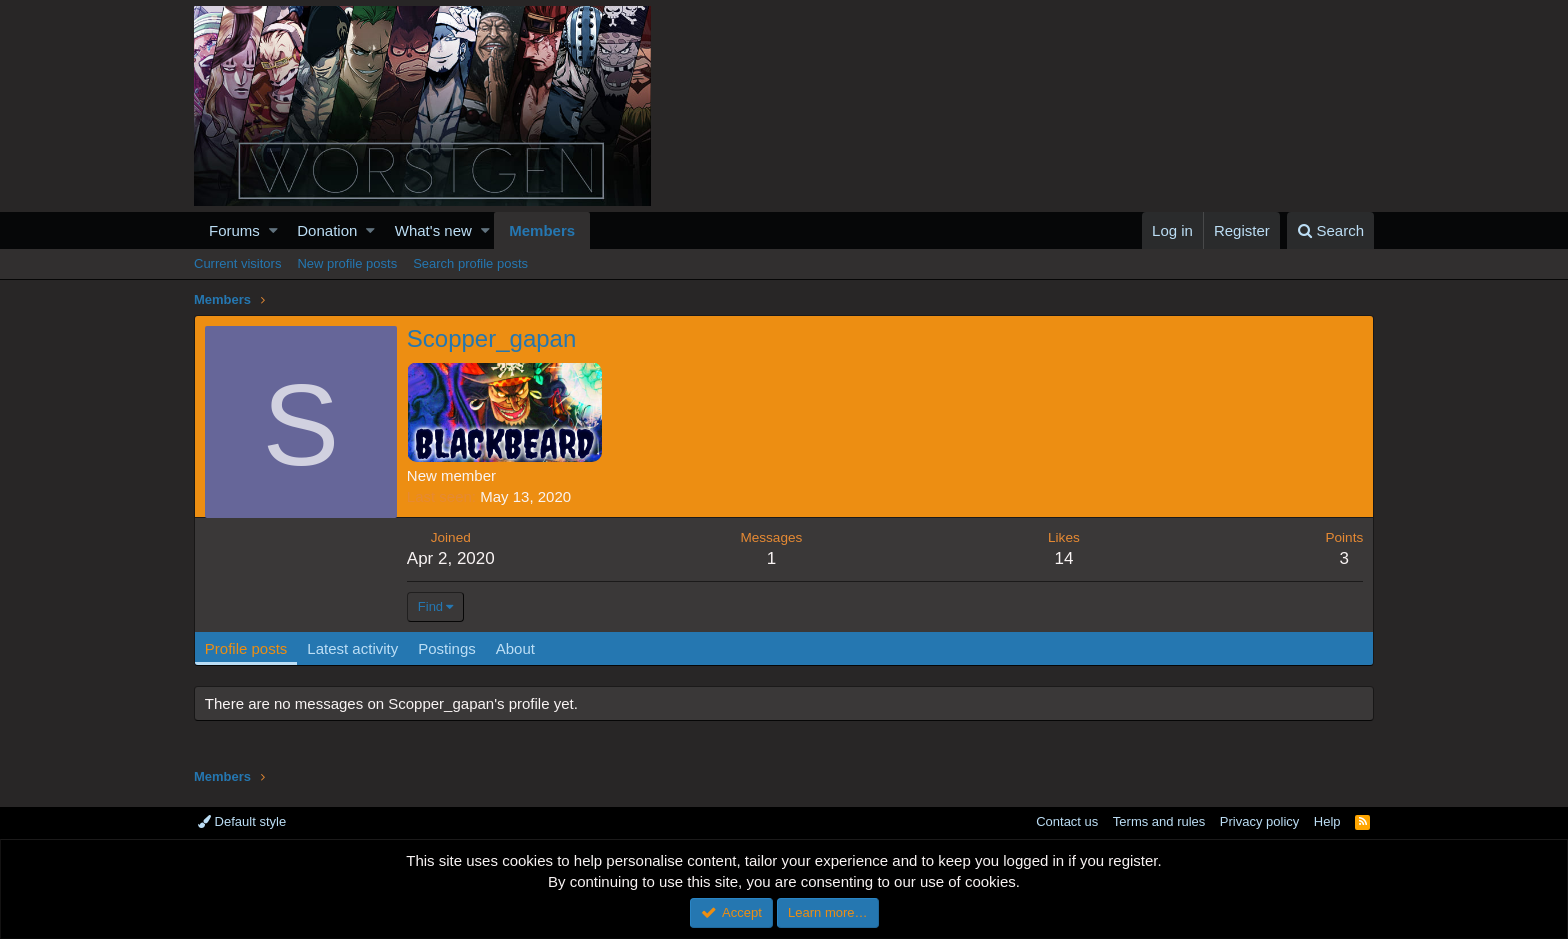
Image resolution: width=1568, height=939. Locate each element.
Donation (327, 230)
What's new (433, 230)
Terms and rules (1159, 821)
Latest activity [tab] (353, 648)
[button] (273, 230)
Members (542, 230)
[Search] (1330, 230)
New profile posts (347, 263)
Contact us (1067, 821)
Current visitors (237, 263)
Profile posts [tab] (246, 648)
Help (1327, 821)
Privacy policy (1259, 821)
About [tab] (515, 648)
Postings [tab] (447, 648)
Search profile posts (470, 263)
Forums (234, 230)
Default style (242, 821)
